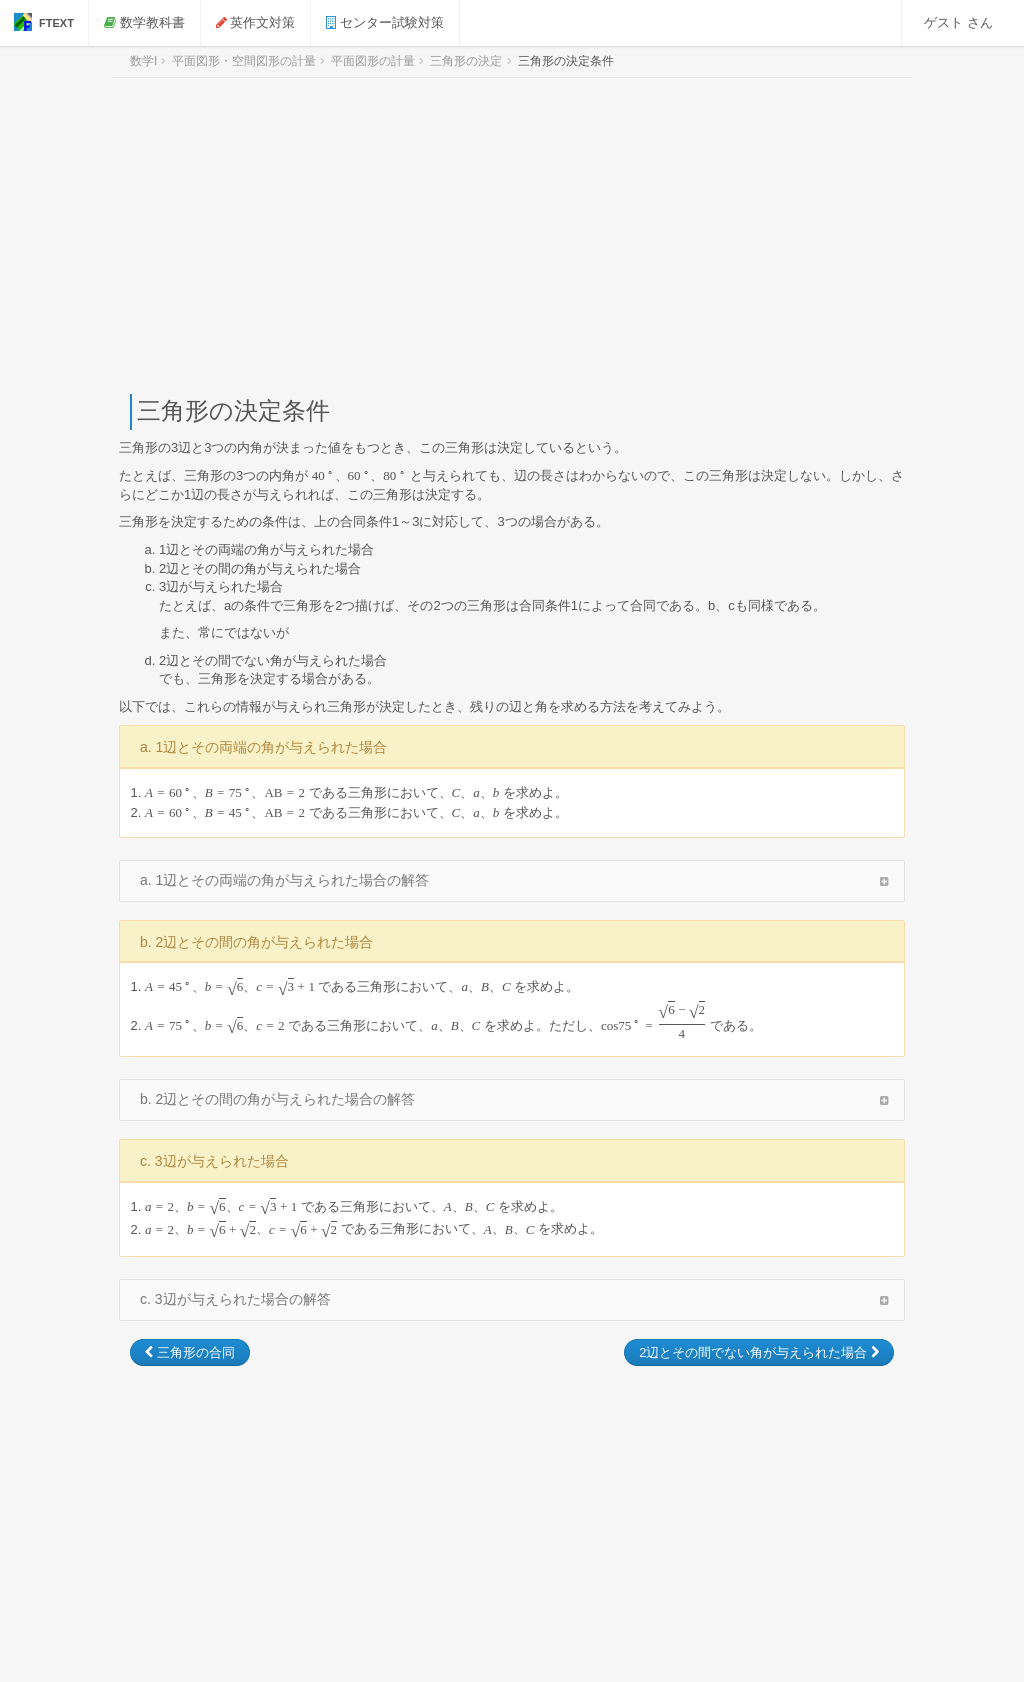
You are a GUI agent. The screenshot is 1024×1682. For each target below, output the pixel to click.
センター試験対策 (385, 22)
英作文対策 (256, 22)
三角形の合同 (190, 1352)
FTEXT (44, 22)
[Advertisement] (512, 236)
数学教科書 (144, 22)
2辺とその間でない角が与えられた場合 (759, 1352)
